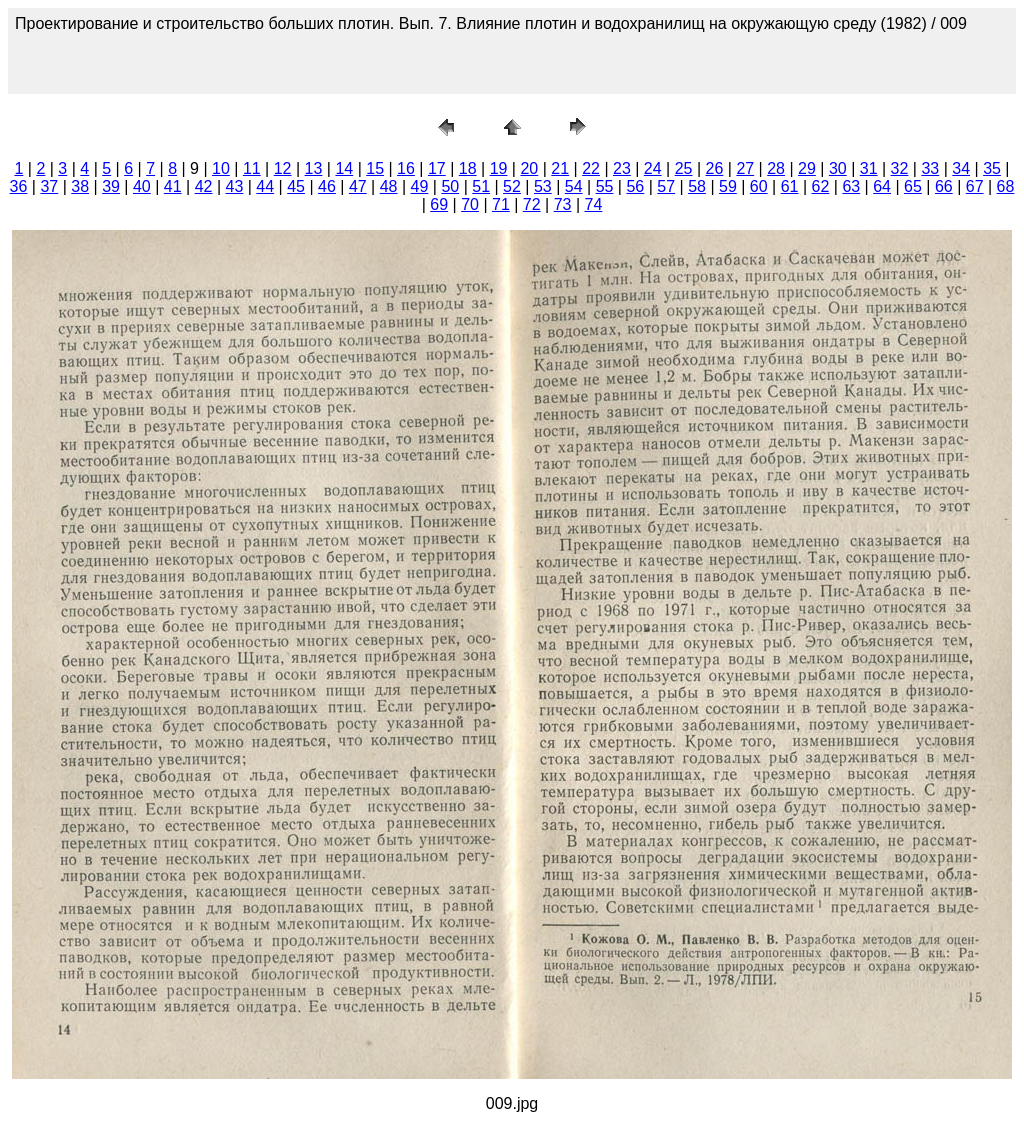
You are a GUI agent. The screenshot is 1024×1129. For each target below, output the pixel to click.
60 (759, 186)
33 (930, 168)
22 (591, 168)
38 (80, 186)
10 (221, 168)
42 (204, 186)
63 (851, 186)
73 (563, 204)
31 (869, 168)
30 (838, 168)
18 (468, 168)
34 (961, 168)
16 (406, 168)
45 (296, 186)
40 (142, 186)
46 (327, 186)
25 (684, 168)
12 (283, 168)
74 (594, 204)
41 (173, 186)
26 (715, 168)
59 (728, 186)
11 (252, 168)
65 (913, 186)
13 (314, 168)
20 (529, 168)
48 (389, 186)
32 (900, 168)
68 (1006, 186)
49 (420, 186)
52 (512, 186)
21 (560, 168)
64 (882, 186)
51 (481, 186)
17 (437, 168)
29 (807, 168)
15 (375, 168)
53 (543, 186)
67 (975, 186)
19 (499, 168)
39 (111, 186)
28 (776, 168)
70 (470, 204)
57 (666, 186)
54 (574, 186)
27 (745, 168)
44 (265, 186)
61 (790, 186)
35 (992, 168)
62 (821, 186)
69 (439, 204)
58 (697, 186)
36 (19, 186)
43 (235, 186)
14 (344, 168)
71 (501, 204)
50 (450, 186)
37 (49, 186)
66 (944, 186)
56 (635, 186)
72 (532, 204)
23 (622, 168)
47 (358, 186)
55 (605, 186)
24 (653, 168)
